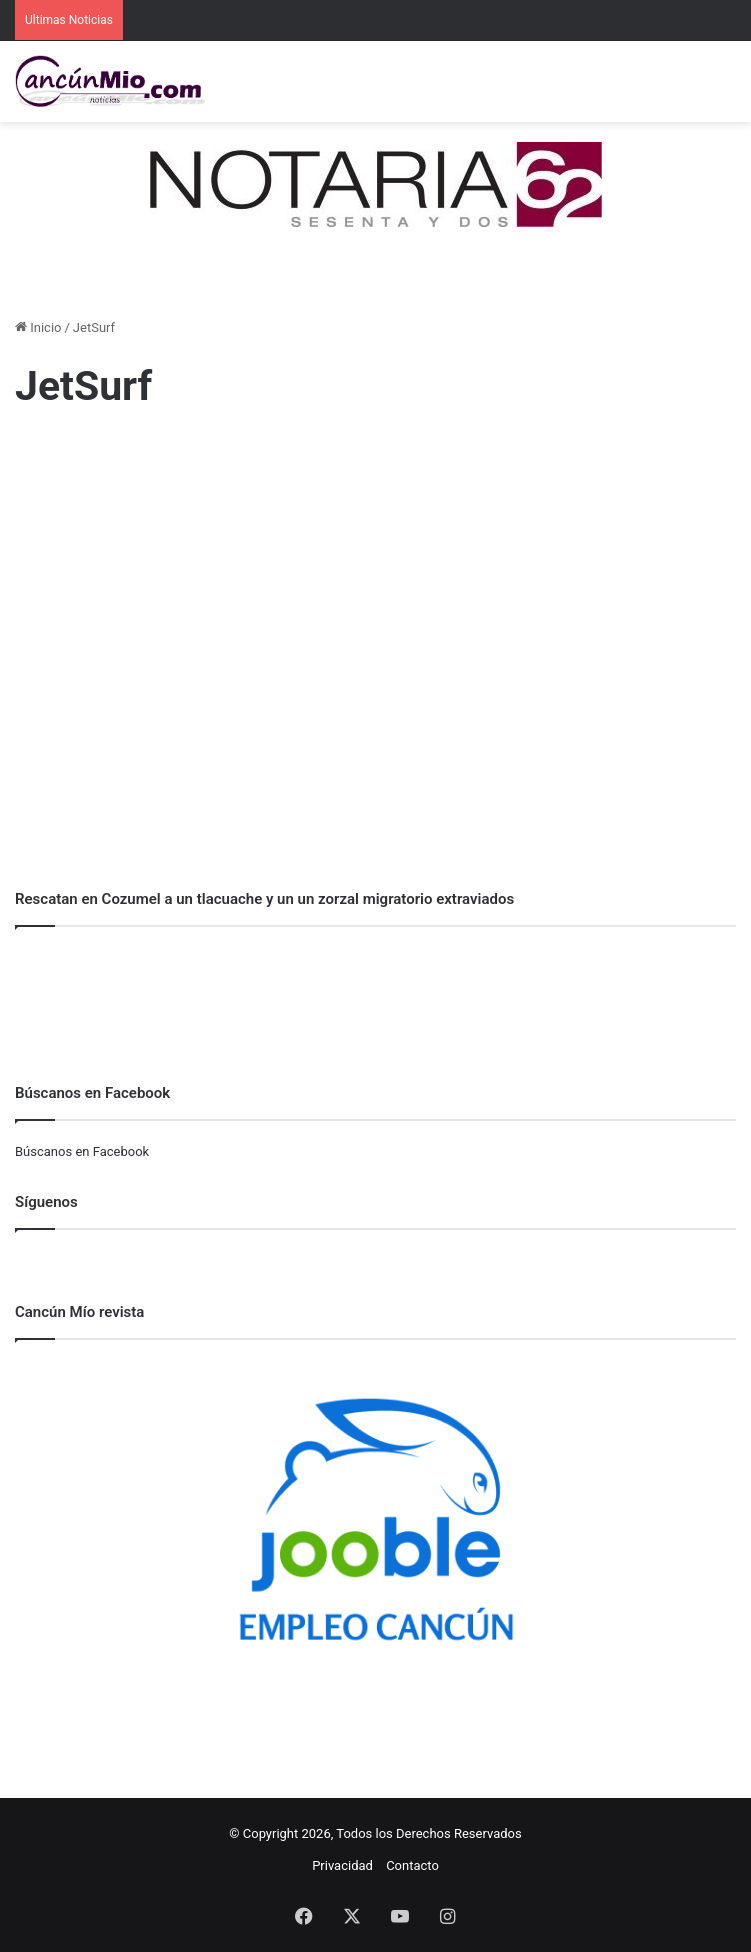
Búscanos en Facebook (82, 1151)
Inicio (38, 327)
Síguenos (46, 1202)
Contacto (412, 1865)
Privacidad (342, 1865)
